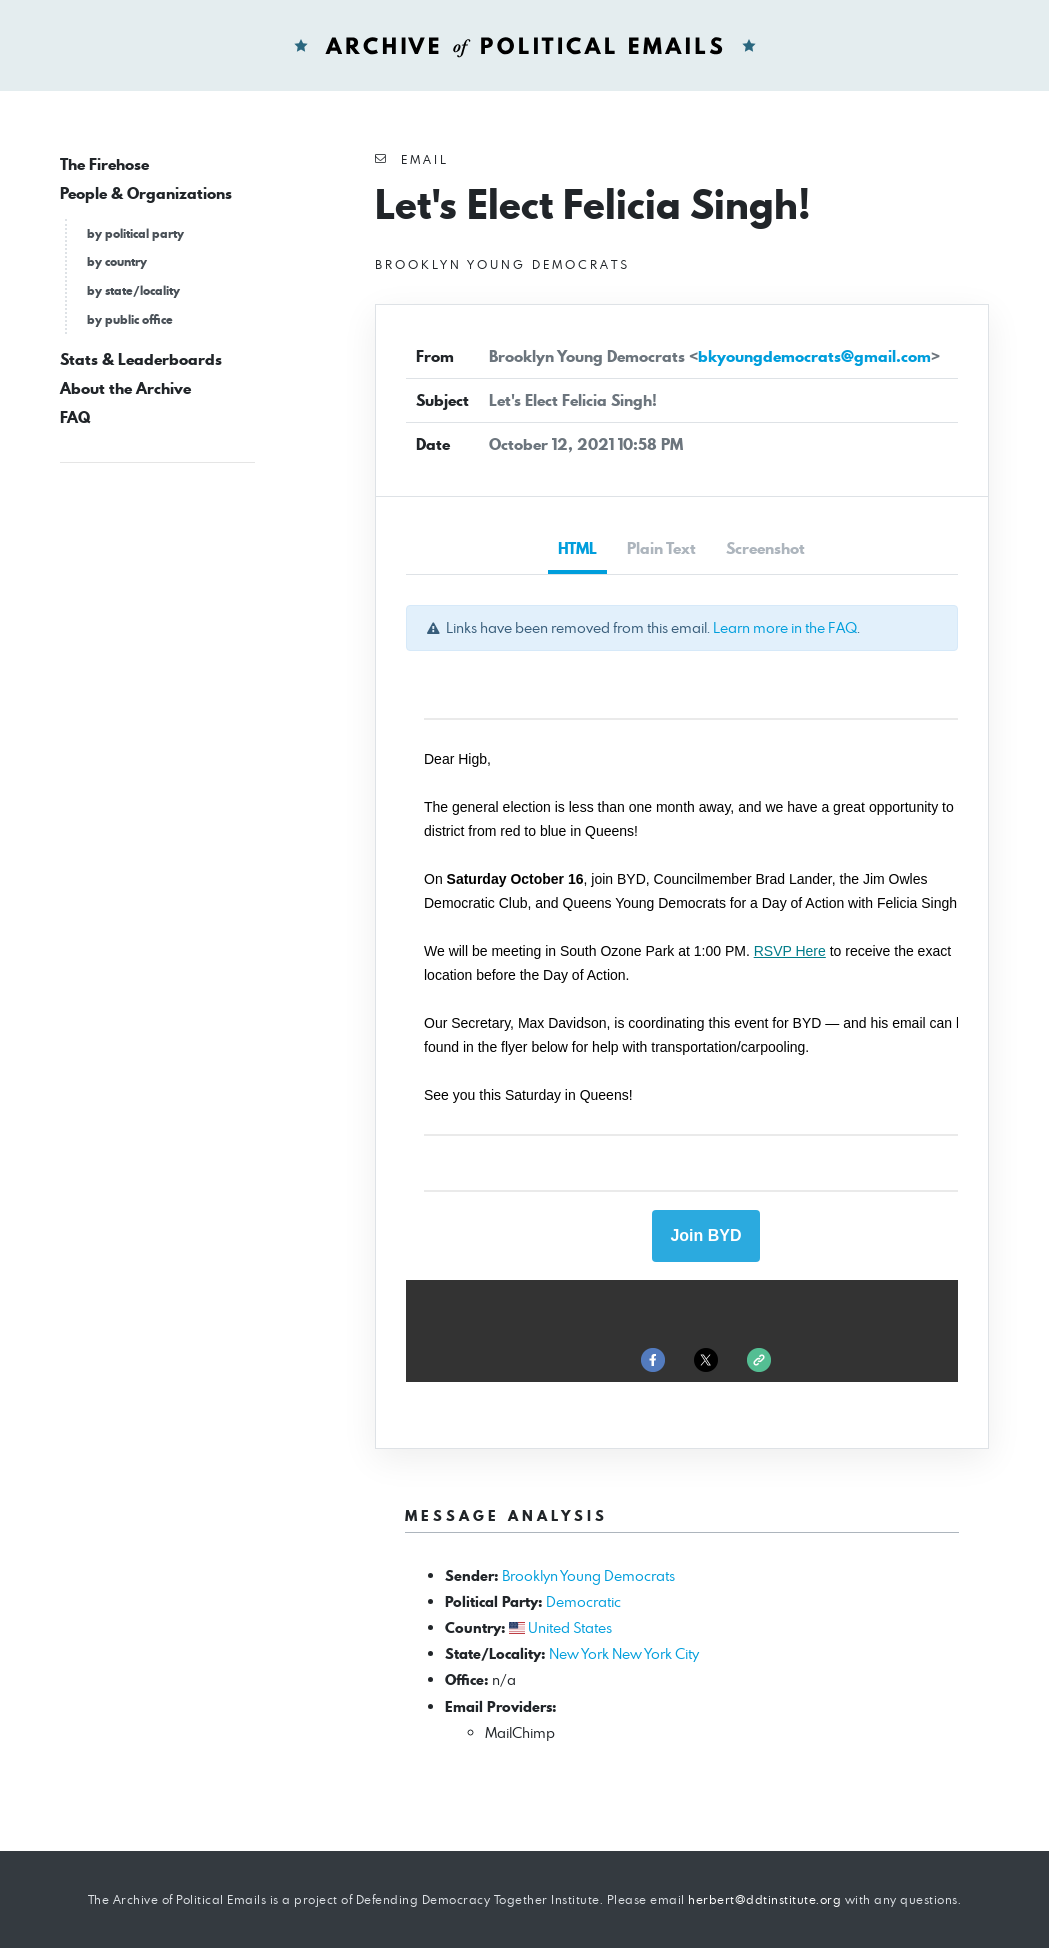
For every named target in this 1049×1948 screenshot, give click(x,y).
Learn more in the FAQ (785, 627)
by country (117, 261)
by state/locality (133, 290)
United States (570, 1627)
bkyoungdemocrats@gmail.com (814, 356)
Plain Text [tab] (661, 548)
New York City (655, 1653)
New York (579, 1653)
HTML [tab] (577, 548)
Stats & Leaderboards (141, 359)
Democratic (583, 1601)
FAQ (75, 417)
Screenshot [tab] (765, 548)
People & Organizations (146, 193)
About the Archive (125, 388)
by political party (135, 233)
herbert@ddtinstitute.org (764, 1899)
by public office (130, 319)
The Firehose (104, 164)
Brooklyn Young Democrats (588, 1575)
